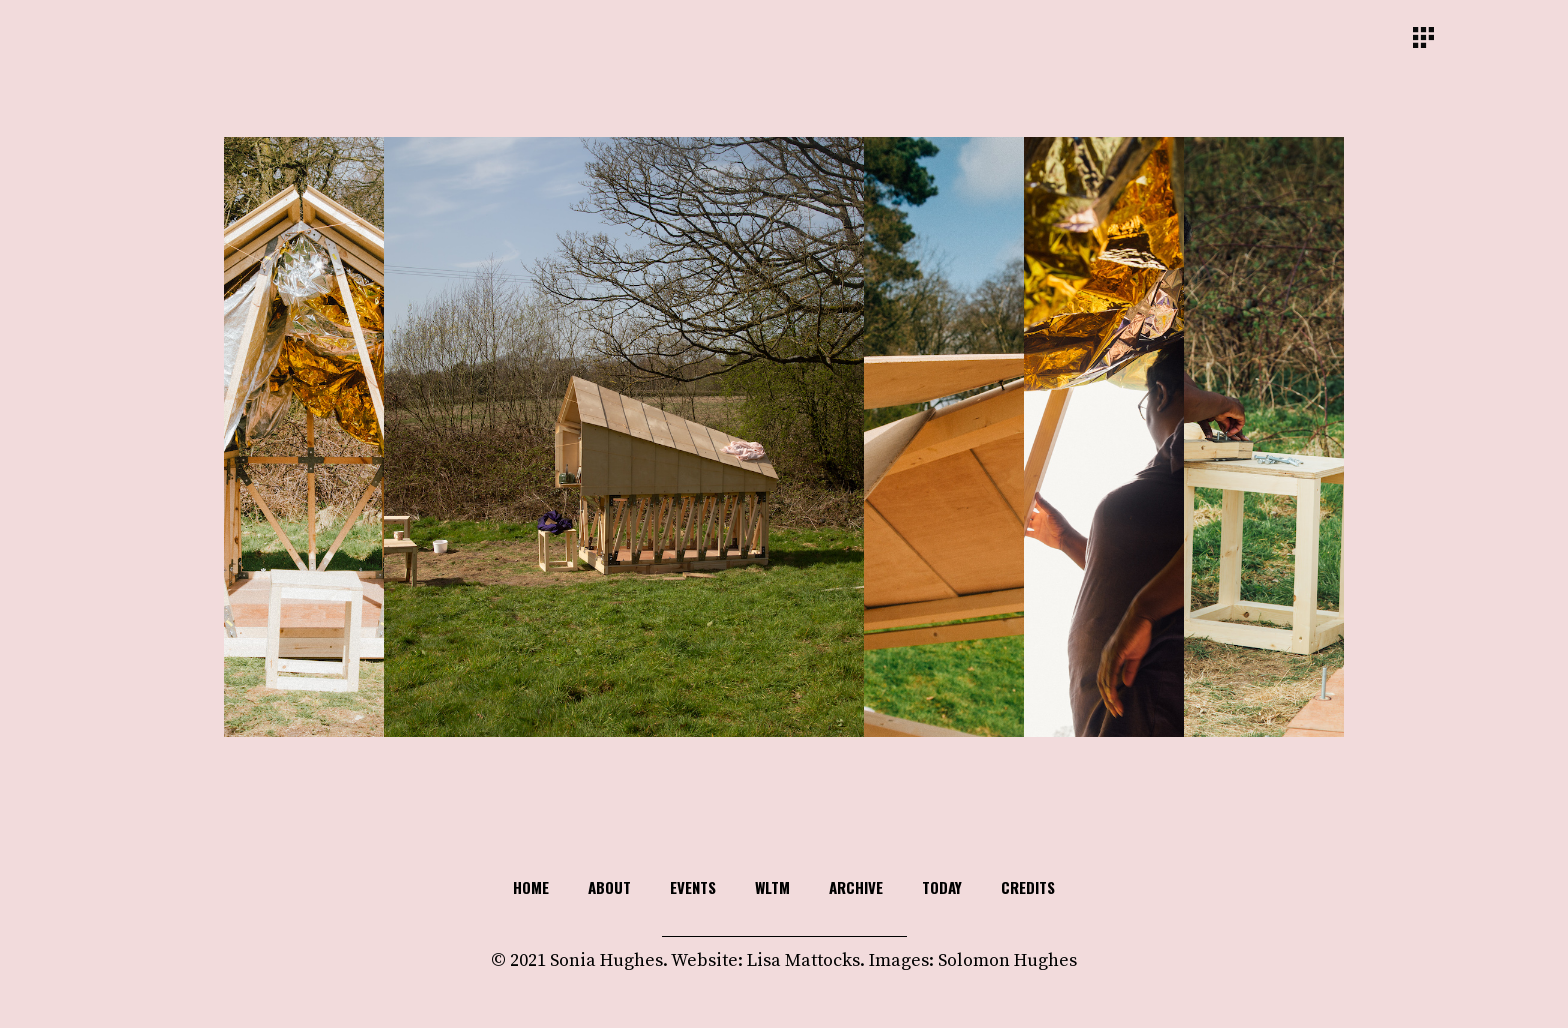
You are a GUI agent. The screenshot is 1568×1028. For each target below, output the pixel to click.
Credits (1028, 887)
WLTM (772, 887)
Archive (856, 887)
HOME (531, 887)
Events (693, 887)
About (609, 887)
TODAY (942, 887)
